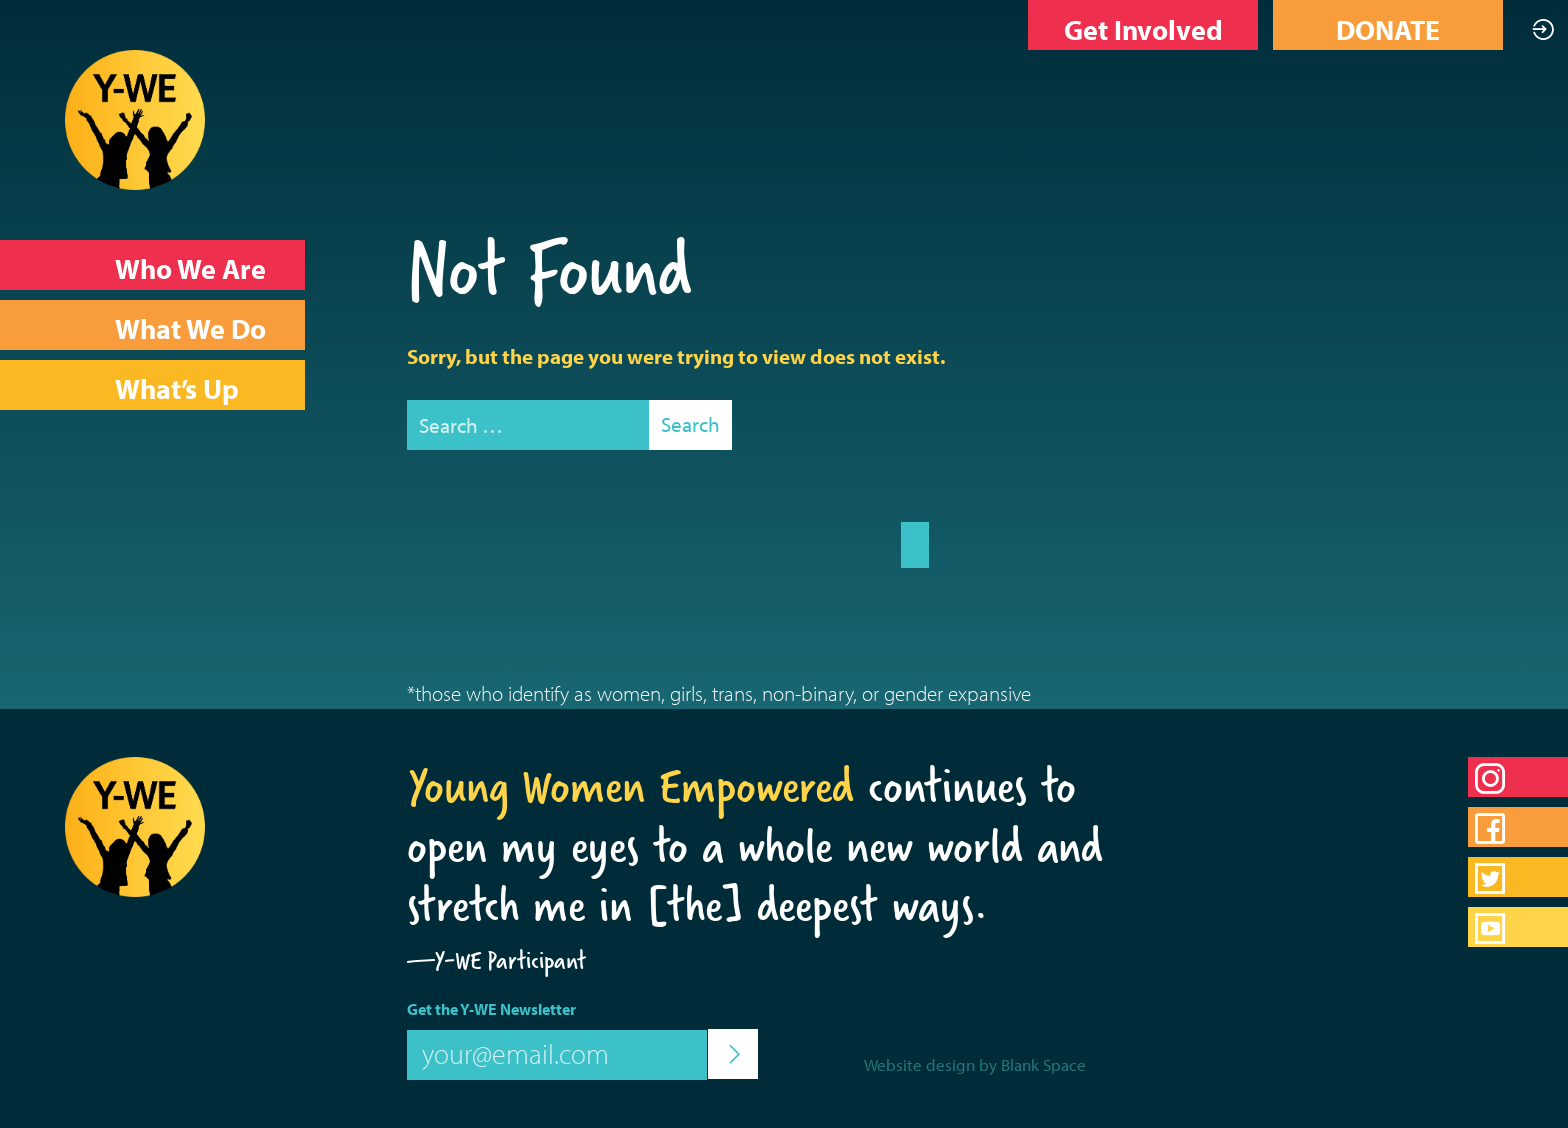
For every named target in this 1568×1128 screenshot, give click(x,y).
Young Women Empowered (630, 786)
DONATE (1388, 29)
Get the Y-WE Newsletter (491, 1009)
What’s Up (177, 388)
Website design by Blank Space (975, 1064)
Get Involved (1143, 29)
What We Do (190, 328)
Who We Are (190, 268)
